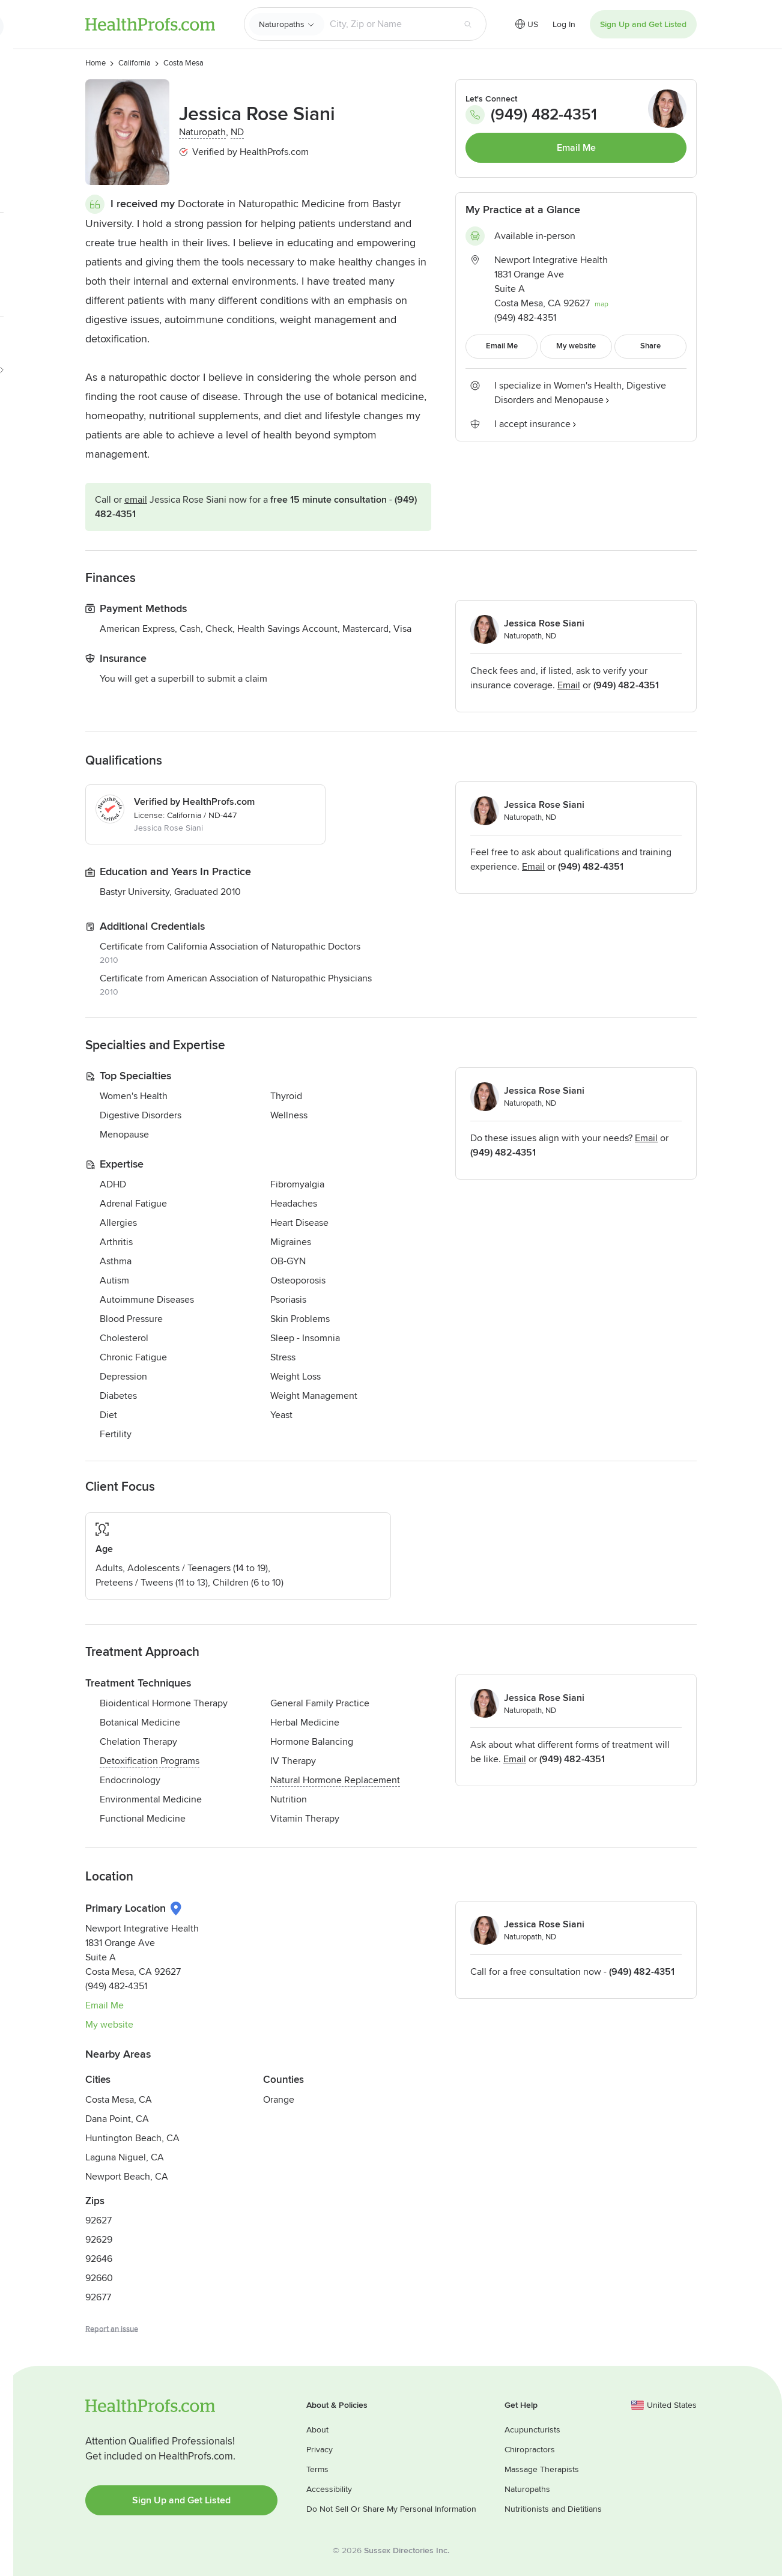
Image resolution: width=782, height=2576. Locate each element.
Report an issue (111, 2329)
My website (109, 2025)
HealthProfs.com (150, 24)
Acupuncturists (532, 2430)
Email (135, 500)
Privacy (319, 2449)
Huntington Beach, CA (132, 2138)
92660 (99, 2278)
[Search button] (468, 24)
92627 (98, 2220)
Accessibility (329, 2489)
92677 (98, 2297)
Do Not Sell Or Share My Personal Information (391, 2509)
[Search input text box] (389, 24)
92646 (98, 2259)
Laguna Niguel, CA (124, 2157)
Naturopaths (282, 24)
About (317, 2430)
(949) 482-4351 (531, 114)
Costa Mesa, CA (118, 2100)
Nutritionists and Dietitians (553, 2509)
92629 (98, 2240)
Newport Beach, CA (126, 2177)
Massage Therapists (542, 2469)
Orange (278, 2100)
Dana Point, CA (117, 2119)
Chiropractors (530, 2449)
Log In (564, 24)
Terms (317, 2469)
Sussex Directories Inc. (406, 2550)
